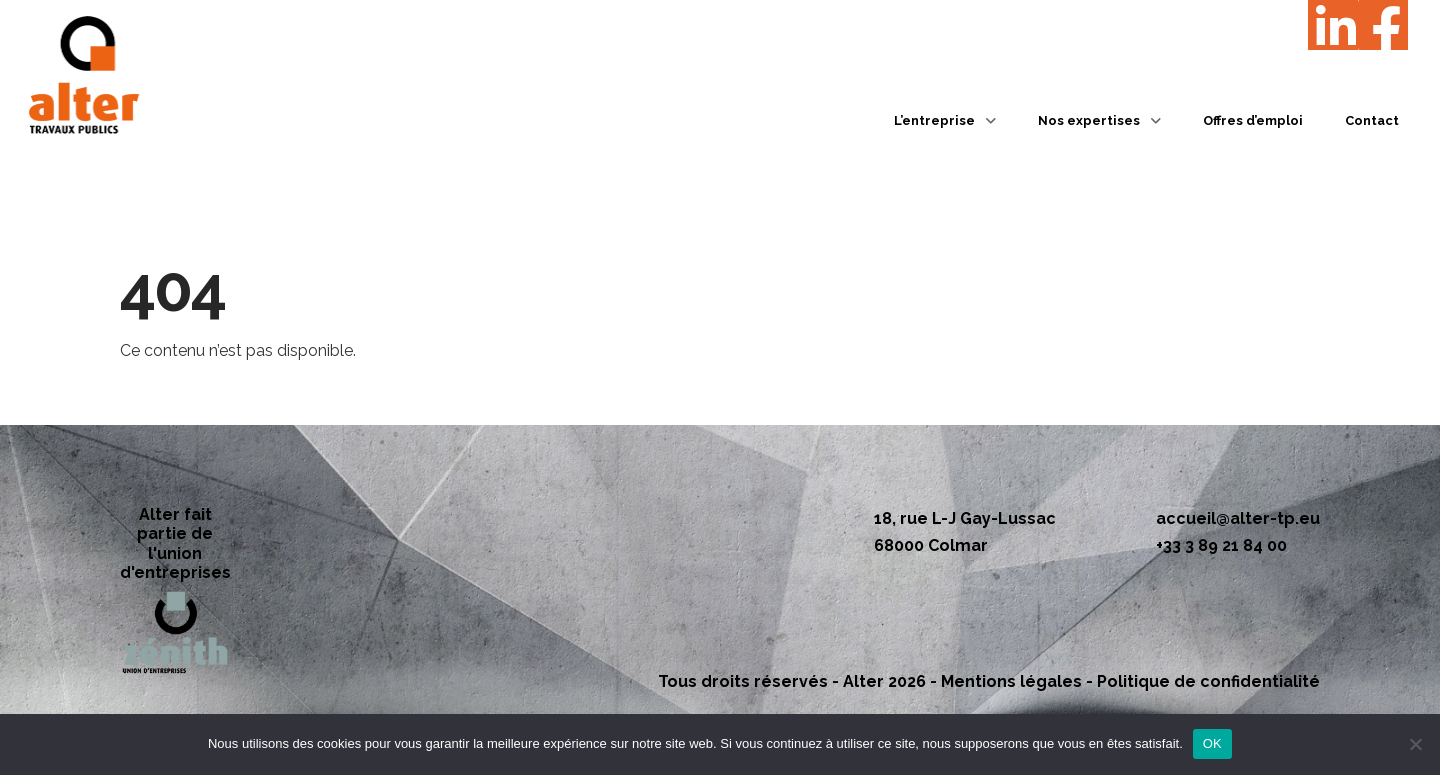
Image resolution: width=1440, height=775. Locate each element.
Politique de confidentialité (1208, 681)
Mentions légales (1011, 681)
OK (1212, 743)
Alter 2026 (884, 681)
